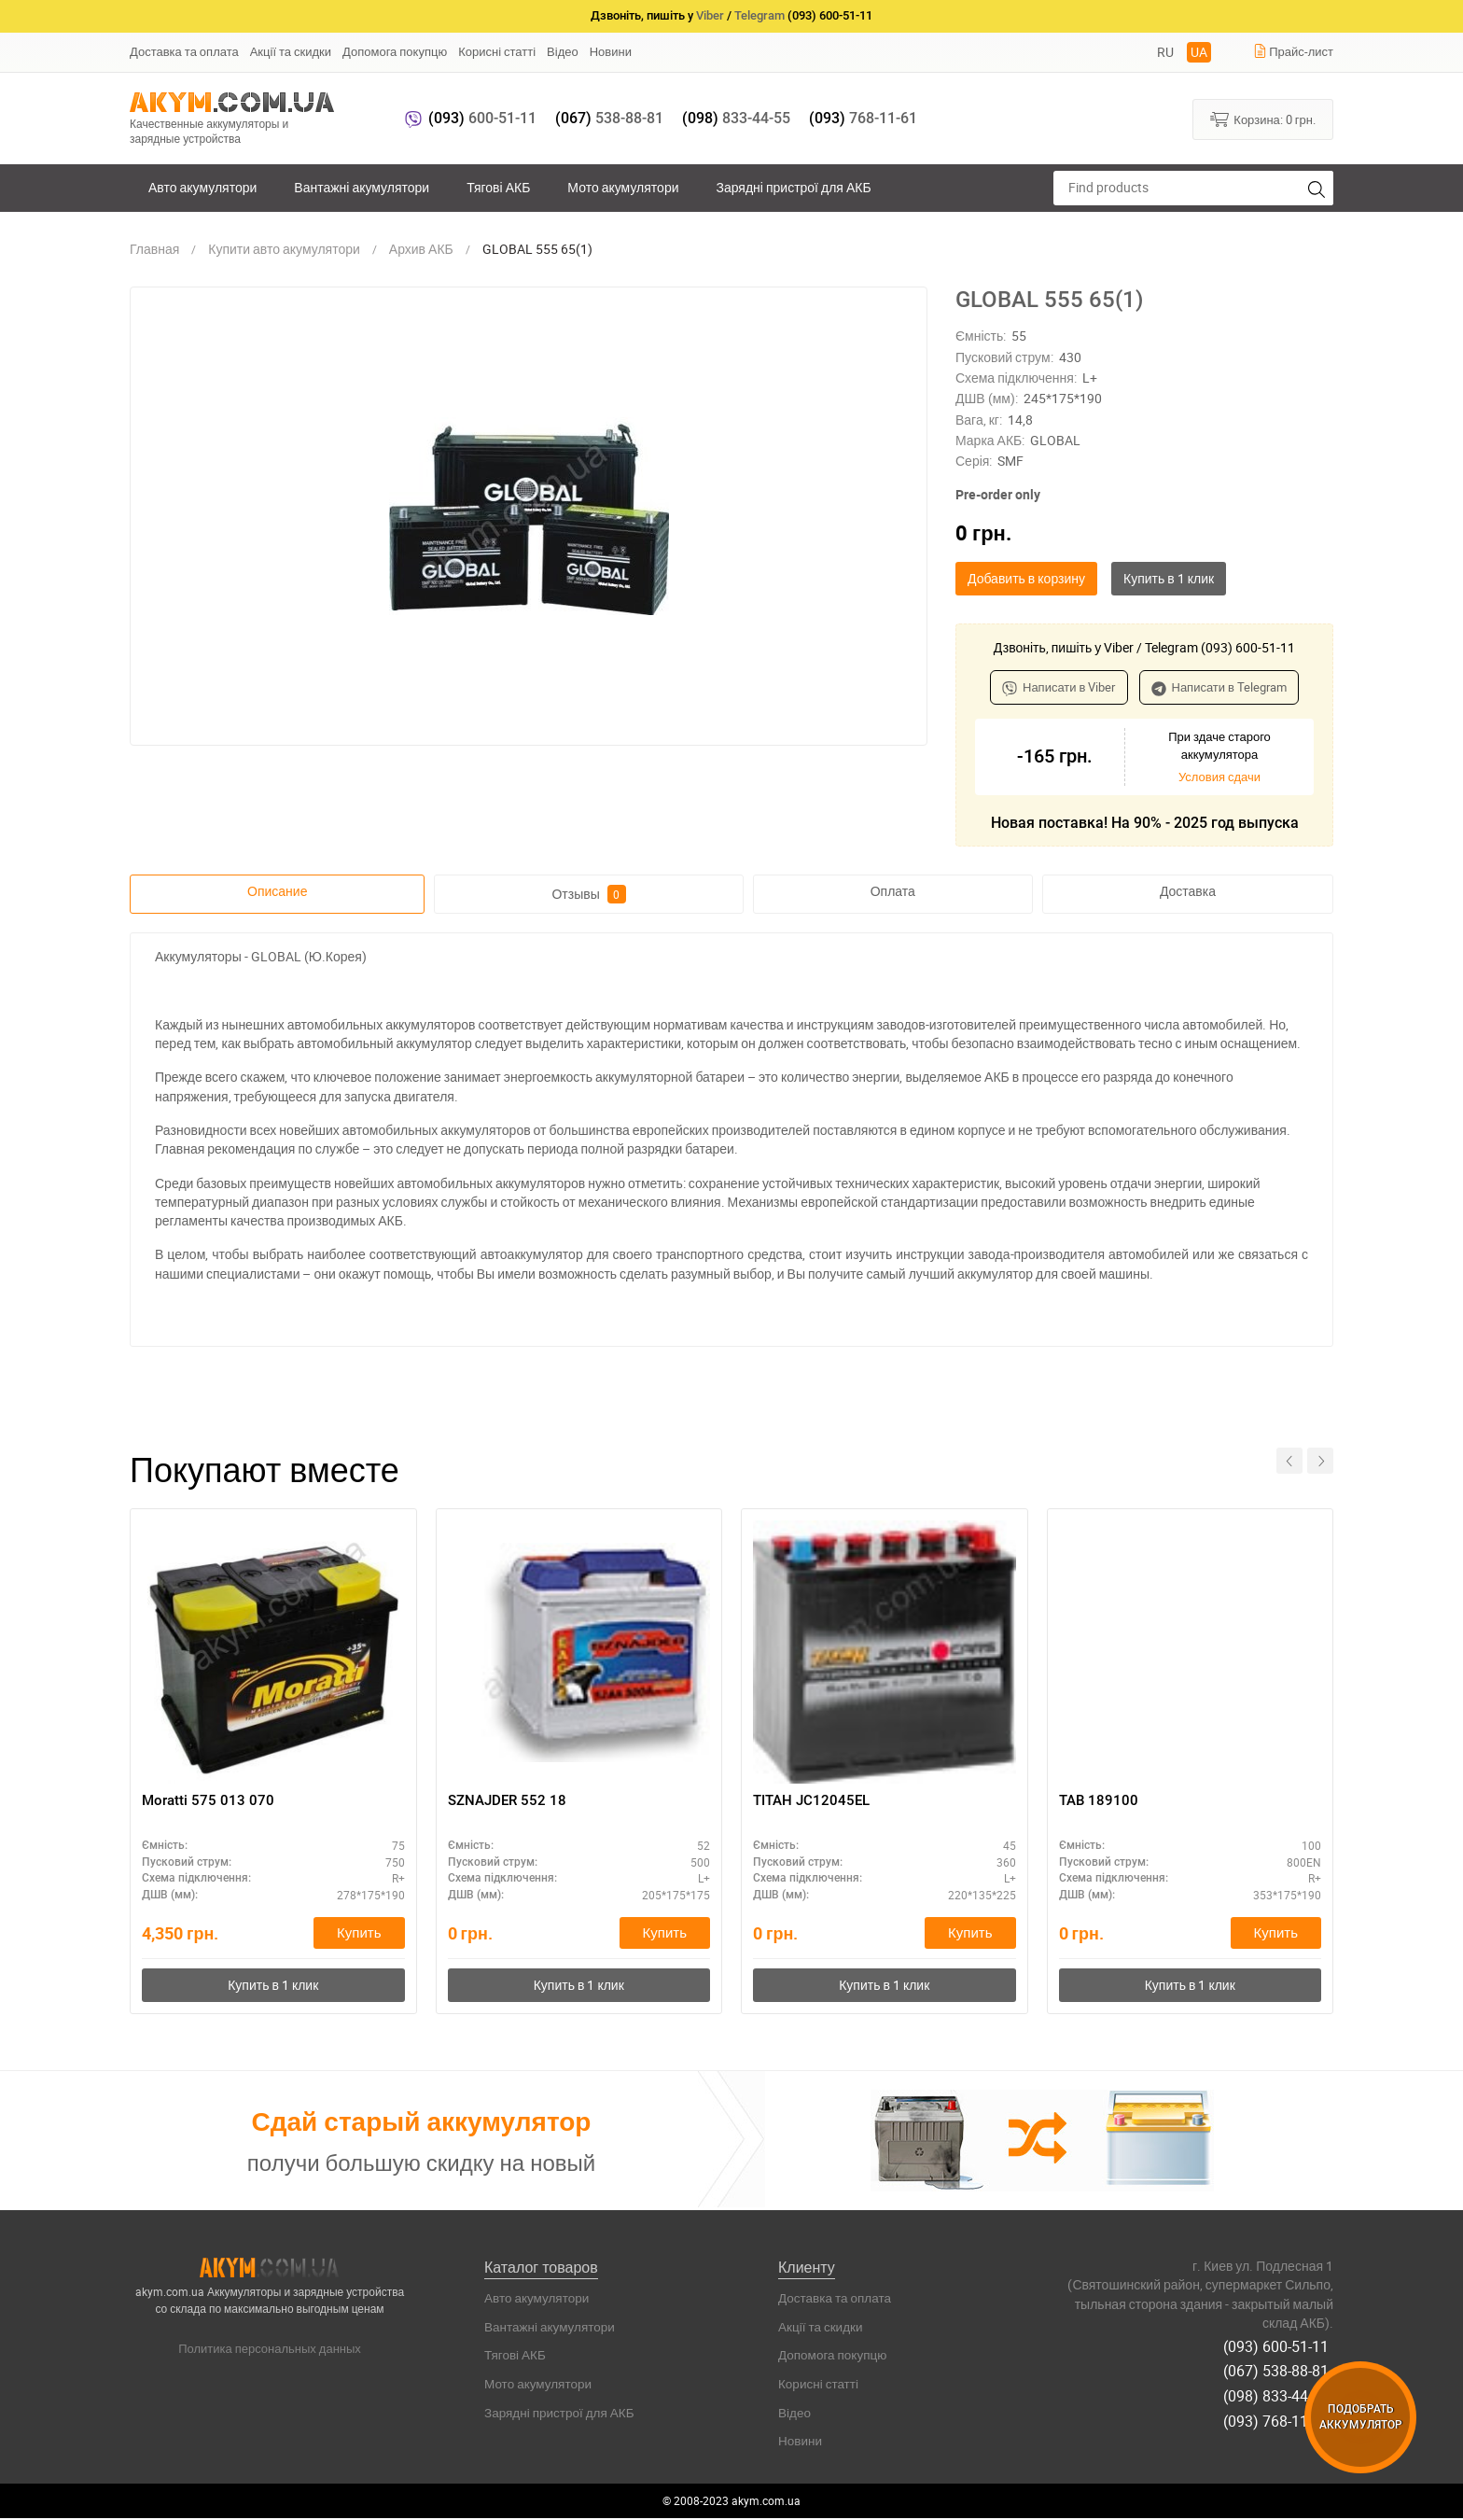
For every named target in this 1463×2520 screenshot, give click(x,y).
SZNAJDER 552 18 (510, 1802)
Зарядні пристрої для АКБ (793, 187)
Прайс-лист (1293, 51)
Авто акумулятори (202, 187)
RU (1165, 52)
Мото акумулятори (622, 187)
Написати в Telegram (1219, 687)
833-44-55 (736, 118)
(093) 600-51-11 (1280, 2346)
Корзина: (1263, 118)
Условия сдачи (1219, 776)
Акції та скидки (290, 51)
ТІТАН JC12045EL (814, 1802)
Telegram (759, 15)
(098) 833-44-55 (1280, 2389)
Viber (710, 15)
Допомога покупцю (394, 51)
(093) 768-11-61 (1280, 2411)
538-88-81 (609, 118)
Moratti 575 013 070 (209, 1802)
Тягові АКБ (498, 187)
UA (1199, 52)
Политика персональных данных (269, 2352)
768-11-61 (863, 118)
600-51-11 (482, 118)
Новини (611, 51)
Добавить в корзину (1026, 578)
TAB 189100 (1100, 1802)
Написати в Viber (1059, 687)
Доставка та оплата (184, 51)
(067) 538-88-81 (1280, 2368)
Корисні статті (497, 51)
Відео (562, 51)
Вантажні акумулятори (361, 187)
